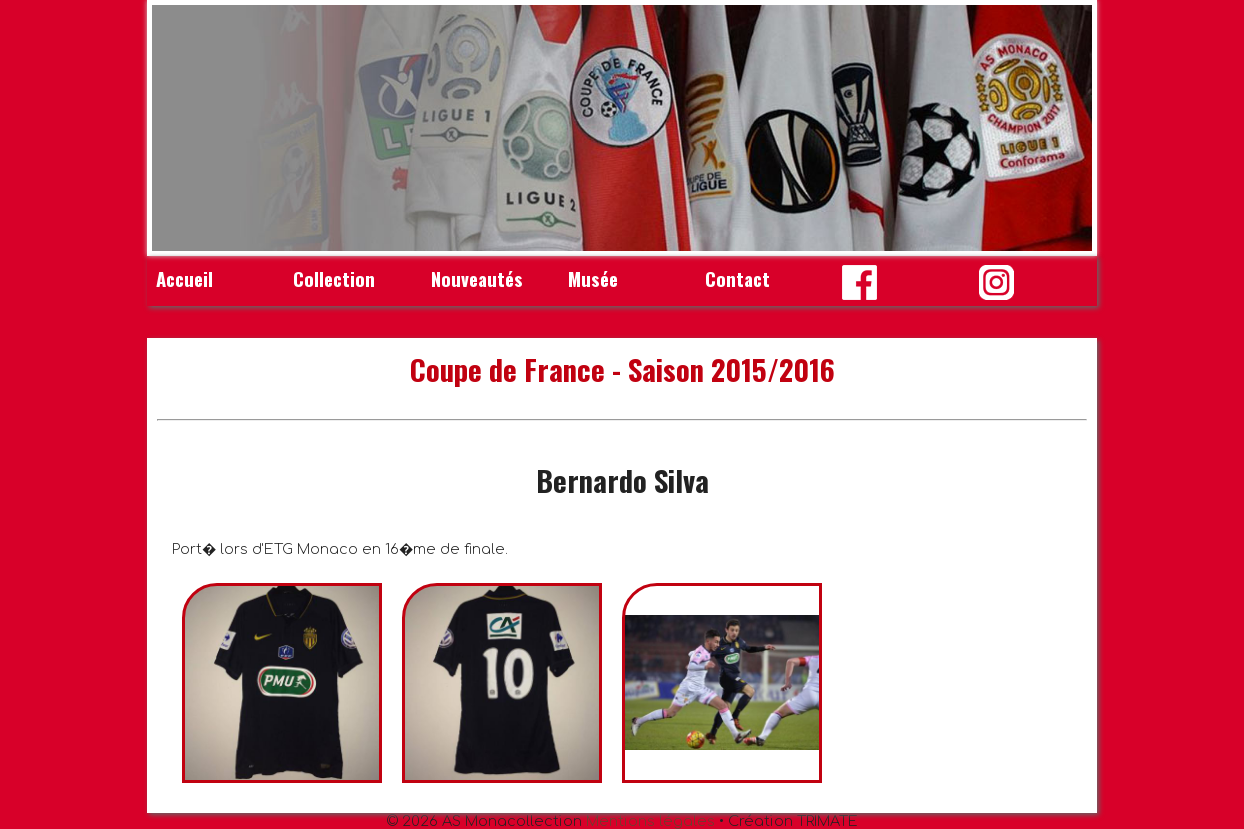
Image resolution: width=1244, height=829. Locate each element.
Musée (593, 278)
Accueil (184, 278)
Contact (737, 278)
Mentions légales (650, 821)
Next (1066, 128)
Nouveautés (477, 278)
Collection (334, 278)
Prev (178, 128)
